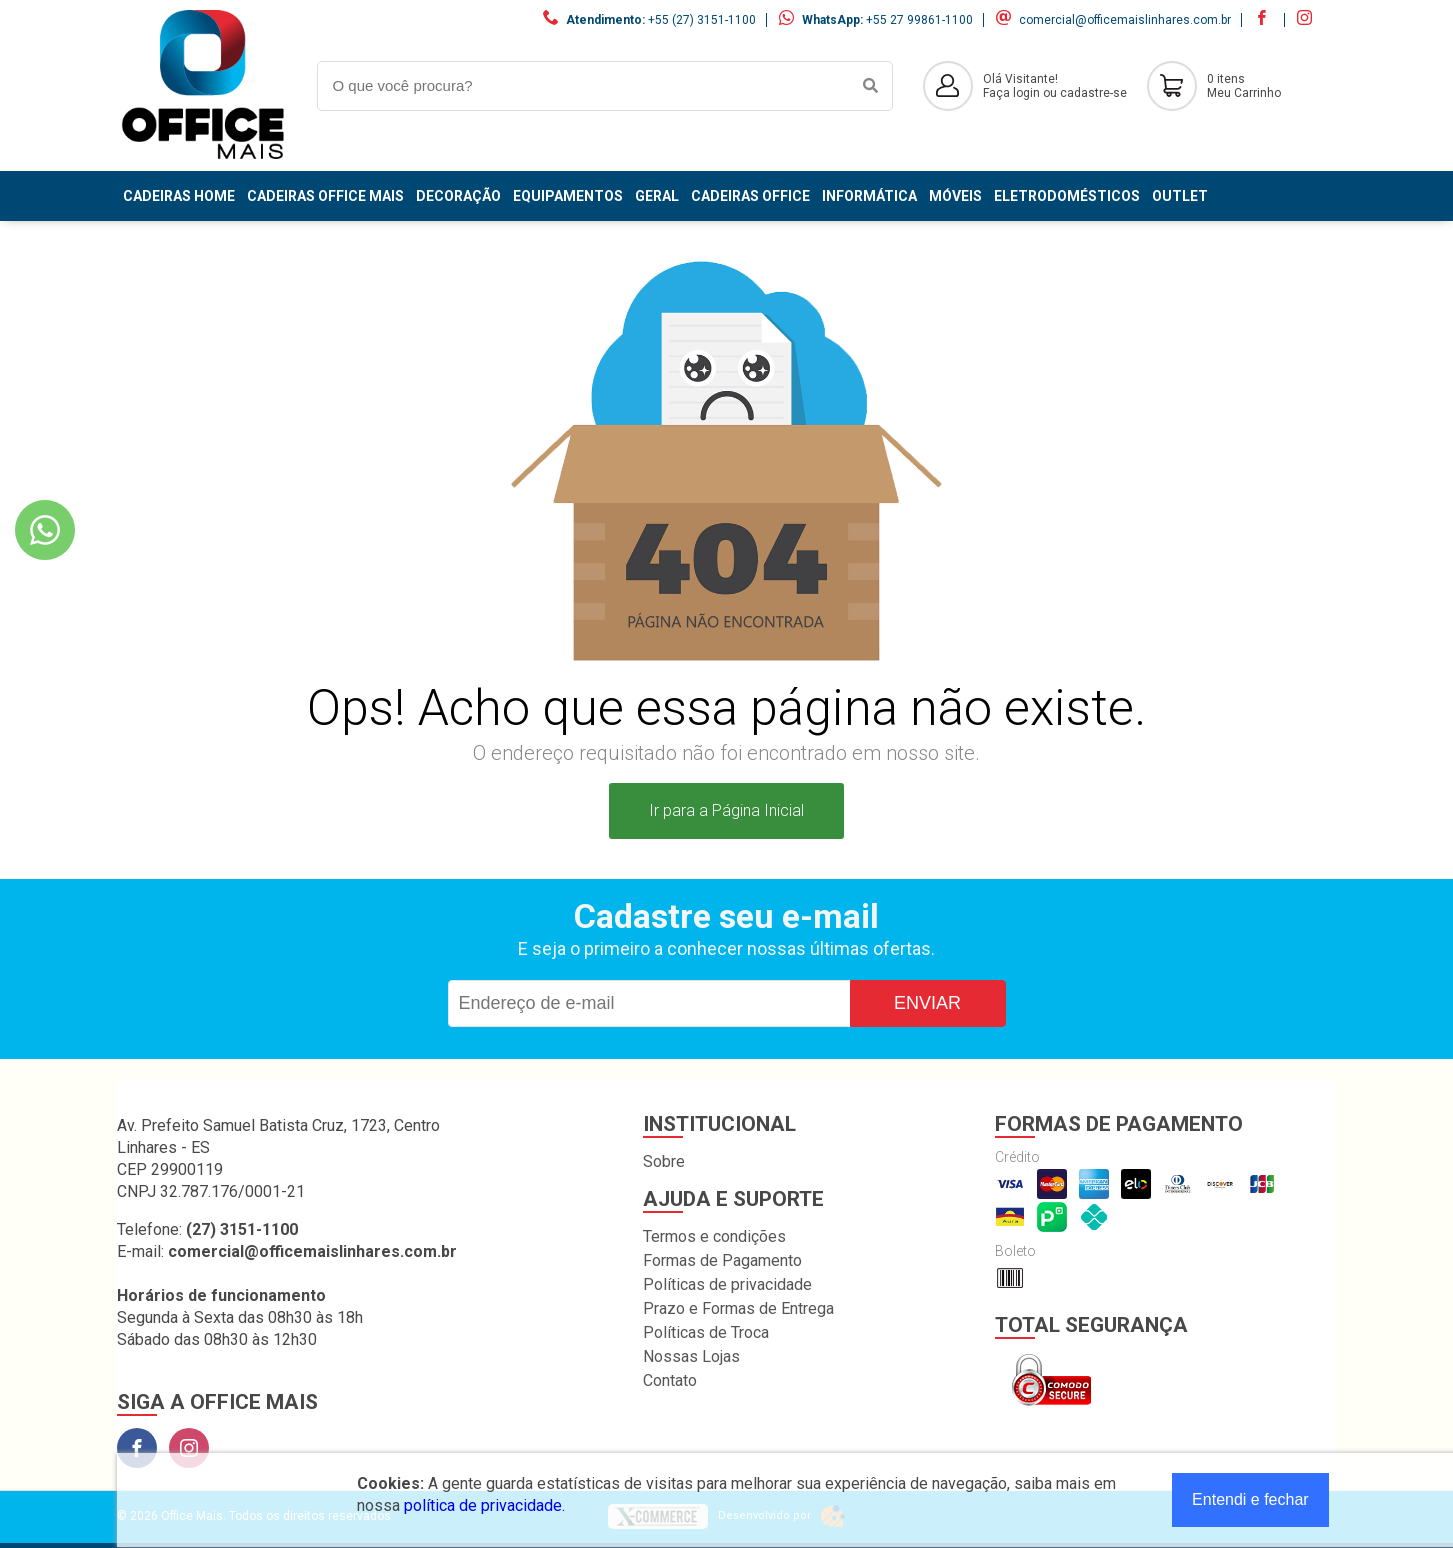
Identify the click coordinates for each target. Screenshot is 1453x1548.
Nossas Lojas (691, 1356)
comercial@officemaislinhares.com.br (1125, 20)
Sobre (664, 1161)
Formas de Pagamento (722, 1260)
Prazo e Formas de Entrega (738, 1308)
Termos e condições (714, 1236)
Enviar (927, 1003)
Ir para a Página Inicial (726, 810)
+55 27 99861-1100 (919, 20)
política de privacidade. (484, 1505)
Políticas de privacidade (727, 1284)
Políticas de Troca (706, 1332)
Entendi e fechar (1250, 1499)
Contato (670, 1380)
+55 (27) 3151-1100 (702, 20)
